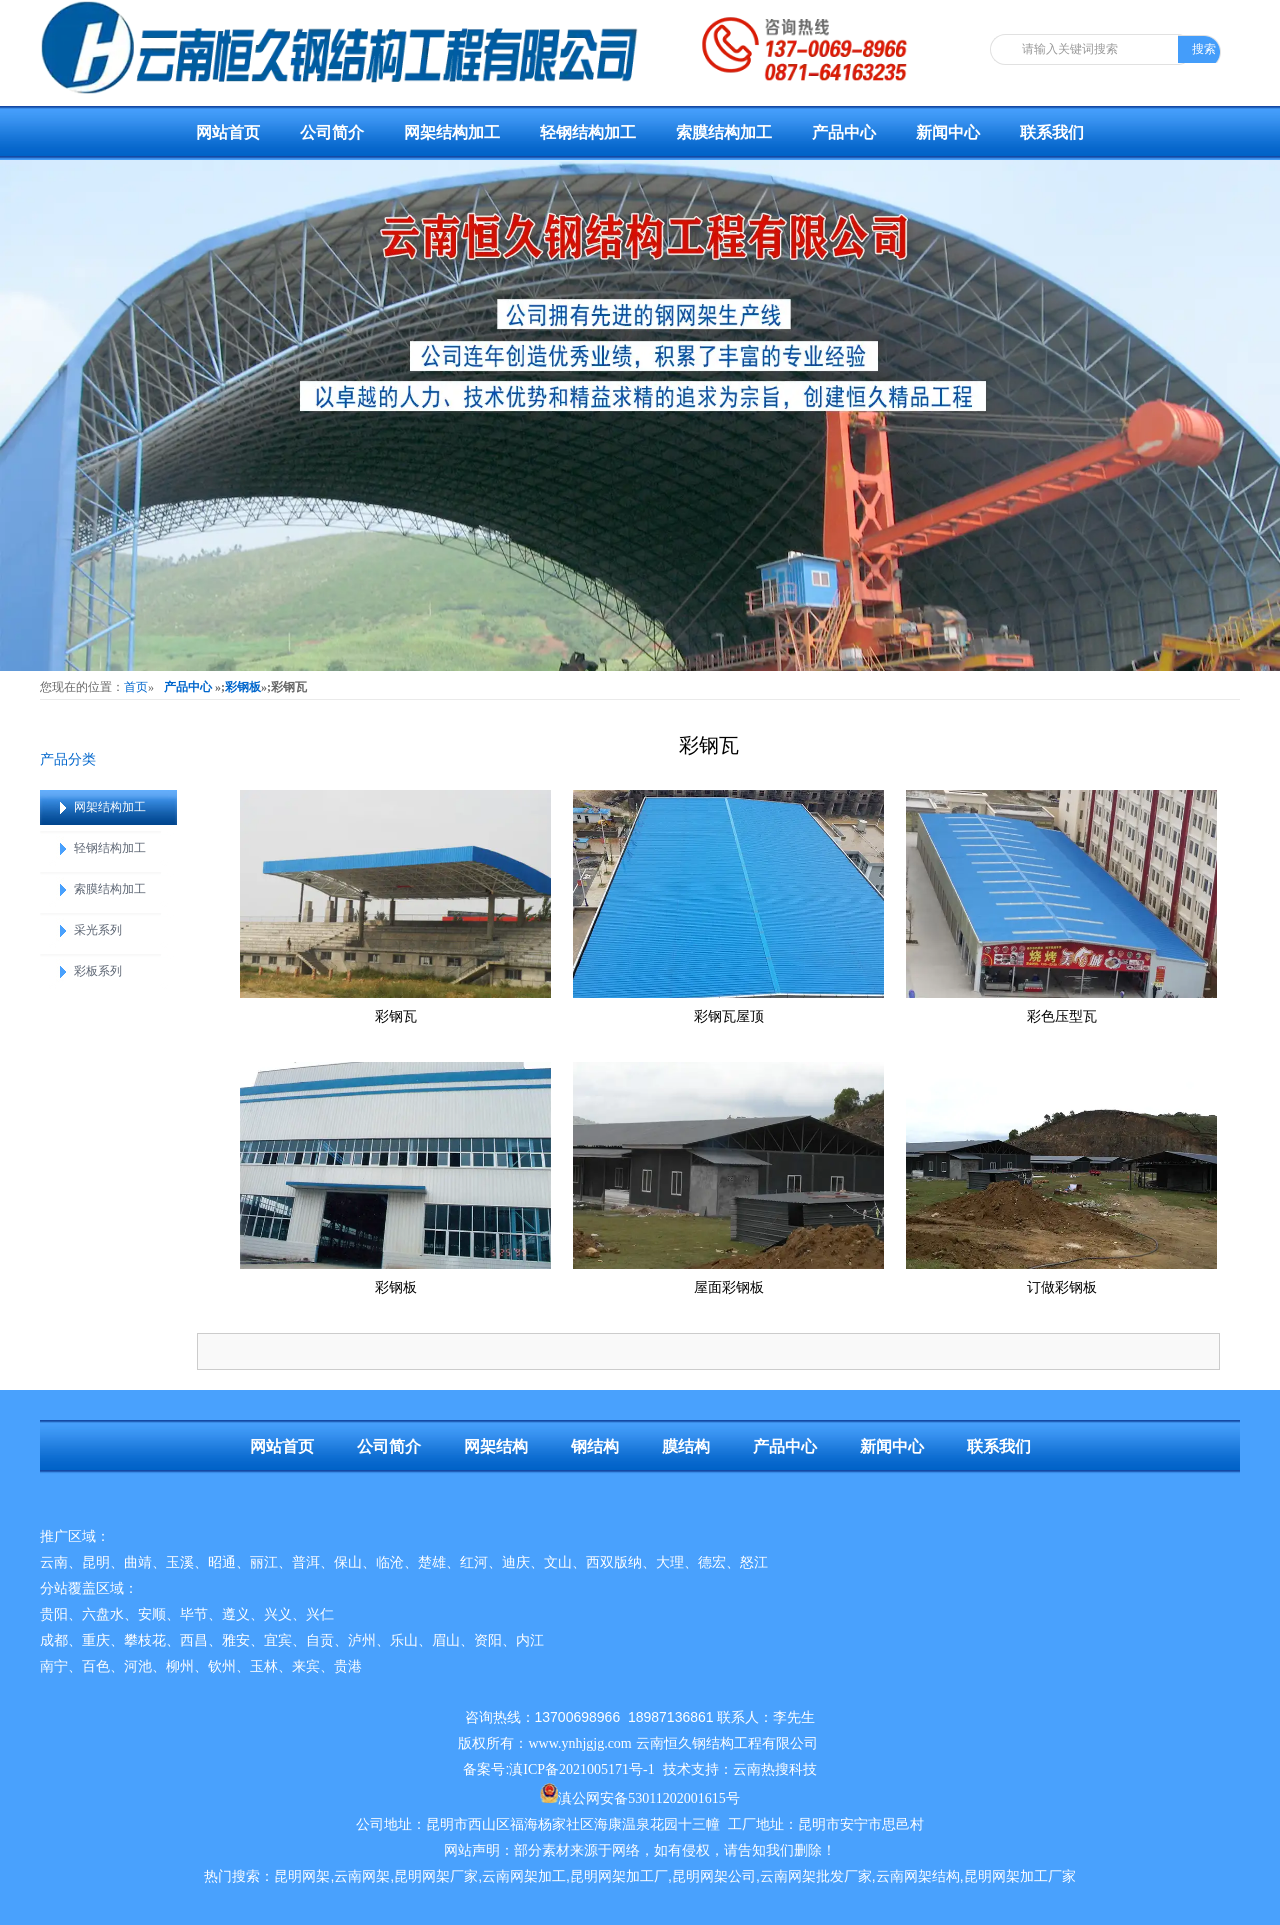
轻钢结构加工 (588, 132)
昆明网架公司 (714, 1876)
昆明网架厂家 (436, 1876)
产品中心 (844, 132)
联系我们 (1052, 132)
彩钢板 (243, 687)
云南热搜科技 (775, 1769)
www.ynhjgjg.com (579, 1743)
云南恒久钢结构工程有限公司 (727, 1743)
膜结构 (686, 1446)
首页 (136, 687)
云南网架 (362, 1876)
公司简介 (332, 132)
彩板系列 (98, 971)
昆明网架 (302, 1876)
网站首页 (228, 132)
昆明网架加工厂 (619, 1876)
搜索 (1204, 49)
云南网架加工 (524, 1876)
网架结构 (496, 1446)
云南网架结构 (918, 1876)
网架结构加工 (452, 132)
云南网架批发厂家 (816, 1876)
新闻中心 (948, 132)
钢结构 (595, 1446)
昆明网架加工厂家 (1020, 1876)
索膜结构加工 (724, 132)
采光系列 (98, 930)
